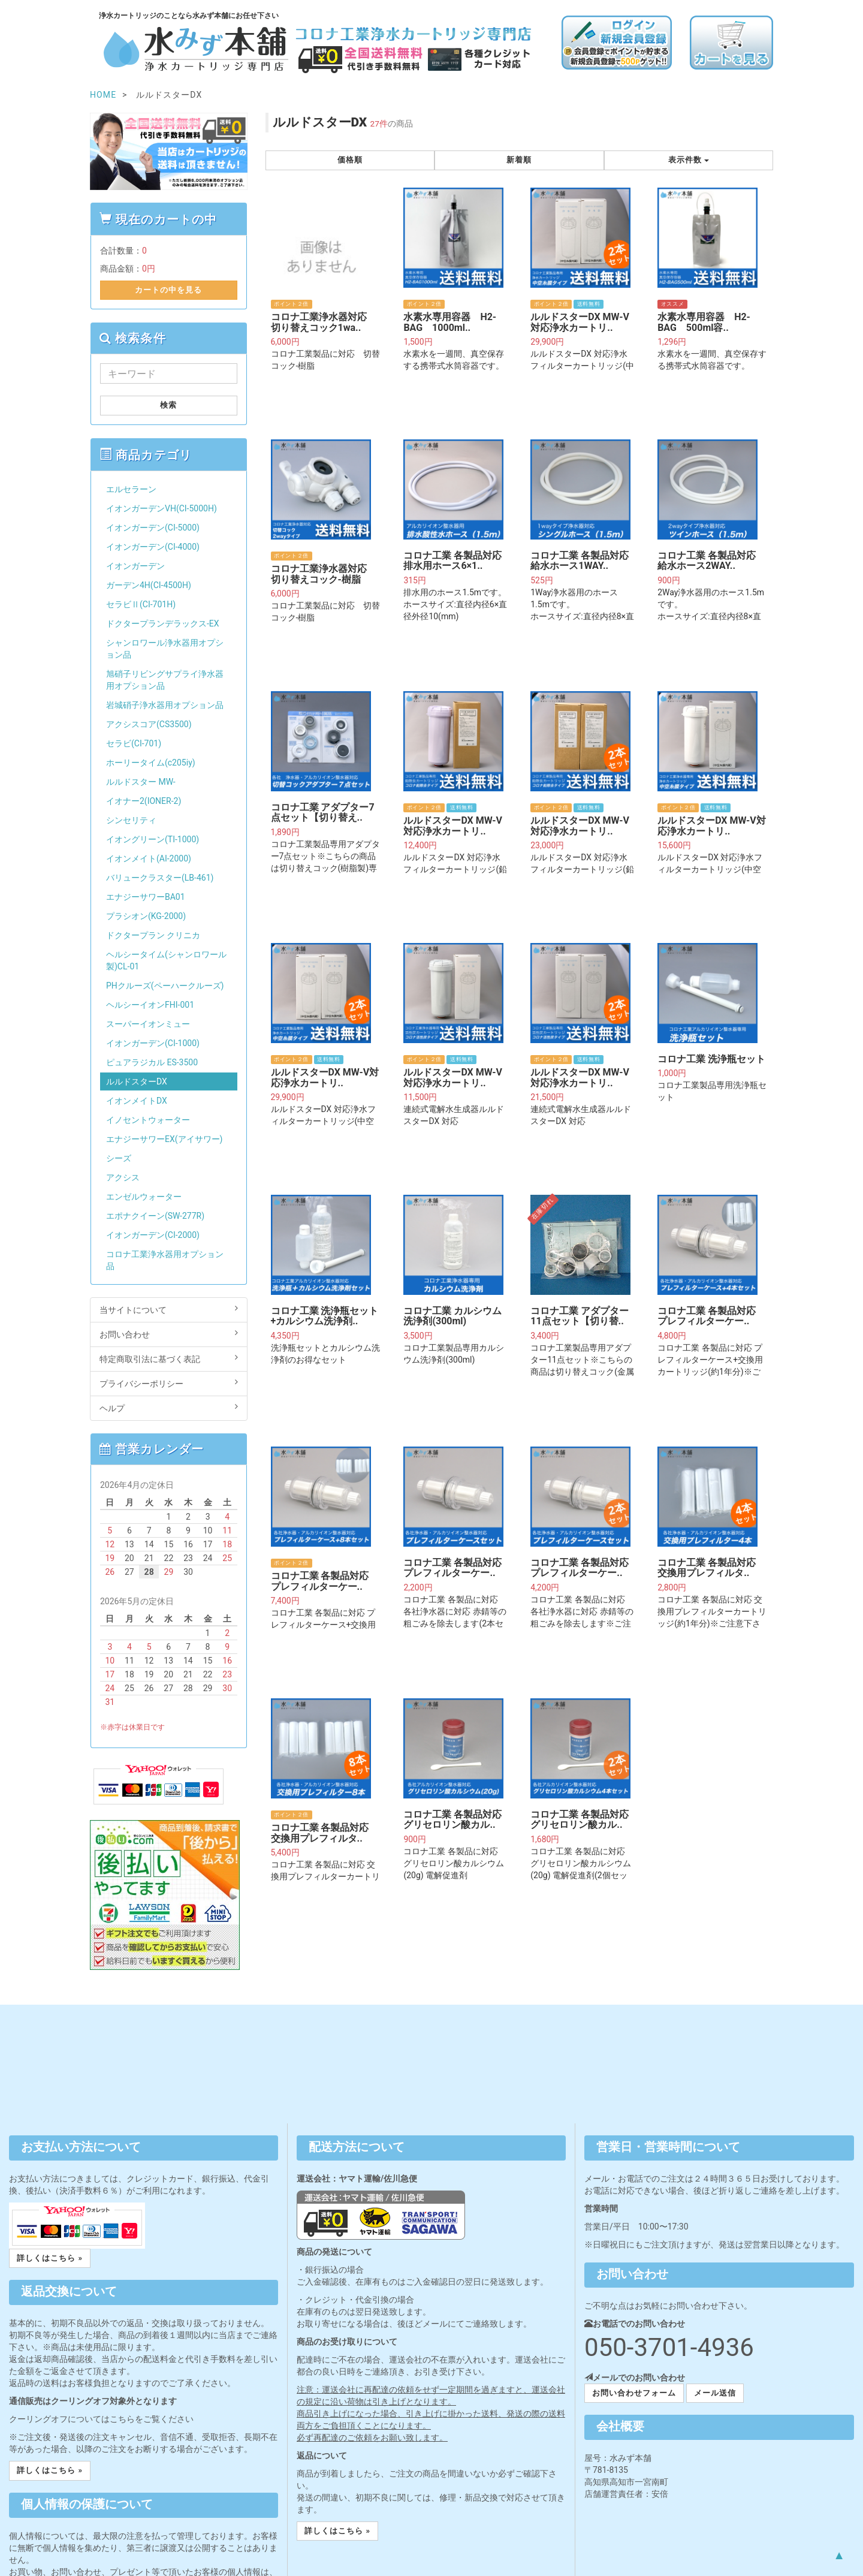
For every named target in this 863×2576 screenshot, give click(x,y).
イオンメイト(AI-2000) (148, 858)
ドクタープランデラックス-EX (162, 623)
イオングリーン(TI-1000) (152, 839)
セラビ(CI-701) (133, 743)
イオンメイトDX (136, 1100)
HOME (103, 95)
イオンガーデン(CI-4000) (153, 547)
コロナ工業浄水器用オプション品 (165, 1260)
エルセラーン (131, 489)
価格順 (350, 159)
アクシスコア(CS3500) (149, 724)
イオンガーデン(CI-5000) (153, 527)
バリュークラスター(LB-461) (159, 877)
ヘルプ (168, 1407)
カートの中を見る (168, 289)
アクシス (123, 1177)
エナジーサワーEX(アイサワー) (164, 1139)
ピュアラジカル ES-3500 (152, 1062)
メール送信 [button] (715, 2392)
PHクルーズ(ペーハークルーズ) (165, 985)
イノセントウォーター (148, 1120)
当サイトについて (168, 1309)
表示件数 (688, 159)
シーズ (118, 1158)
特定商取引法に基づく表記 (168, 1358)
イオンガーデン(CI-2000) (153, 1235)
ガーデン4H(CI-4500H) (148, 585)
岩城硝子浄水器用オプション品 (165, 705)
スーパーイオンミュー (148, 1024)
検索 (168, 404)
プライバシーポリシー (168, 1383)
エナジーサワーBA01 (145, 897)
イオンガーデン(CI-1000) (153, 1043)
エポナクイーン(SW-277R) (155, 1216)
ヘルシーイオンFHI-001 (150, 1005)
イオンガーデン (135, 566)
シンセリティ (131, 820)
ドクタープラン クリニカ (153, 935)
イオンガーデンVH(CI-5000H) (161, 508)
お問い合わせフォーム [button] (634, 2392)
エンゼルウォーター (144, 1196)
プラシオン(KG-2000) (146, 916)
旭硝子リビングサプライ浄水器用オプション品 (165, 680)
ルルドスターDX (136, 1081)
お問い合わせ (168, 1333)
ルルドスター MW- (141, 782)
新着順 (519, 159)
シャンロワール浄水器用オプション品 (165, 648)
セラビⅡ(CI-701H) (141, 604)
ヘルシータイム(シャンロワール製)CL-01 (166, 960)
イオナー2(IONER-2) (143, 801)
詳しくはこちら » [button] (50, 2257)
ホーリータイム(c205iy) (150, 762)
